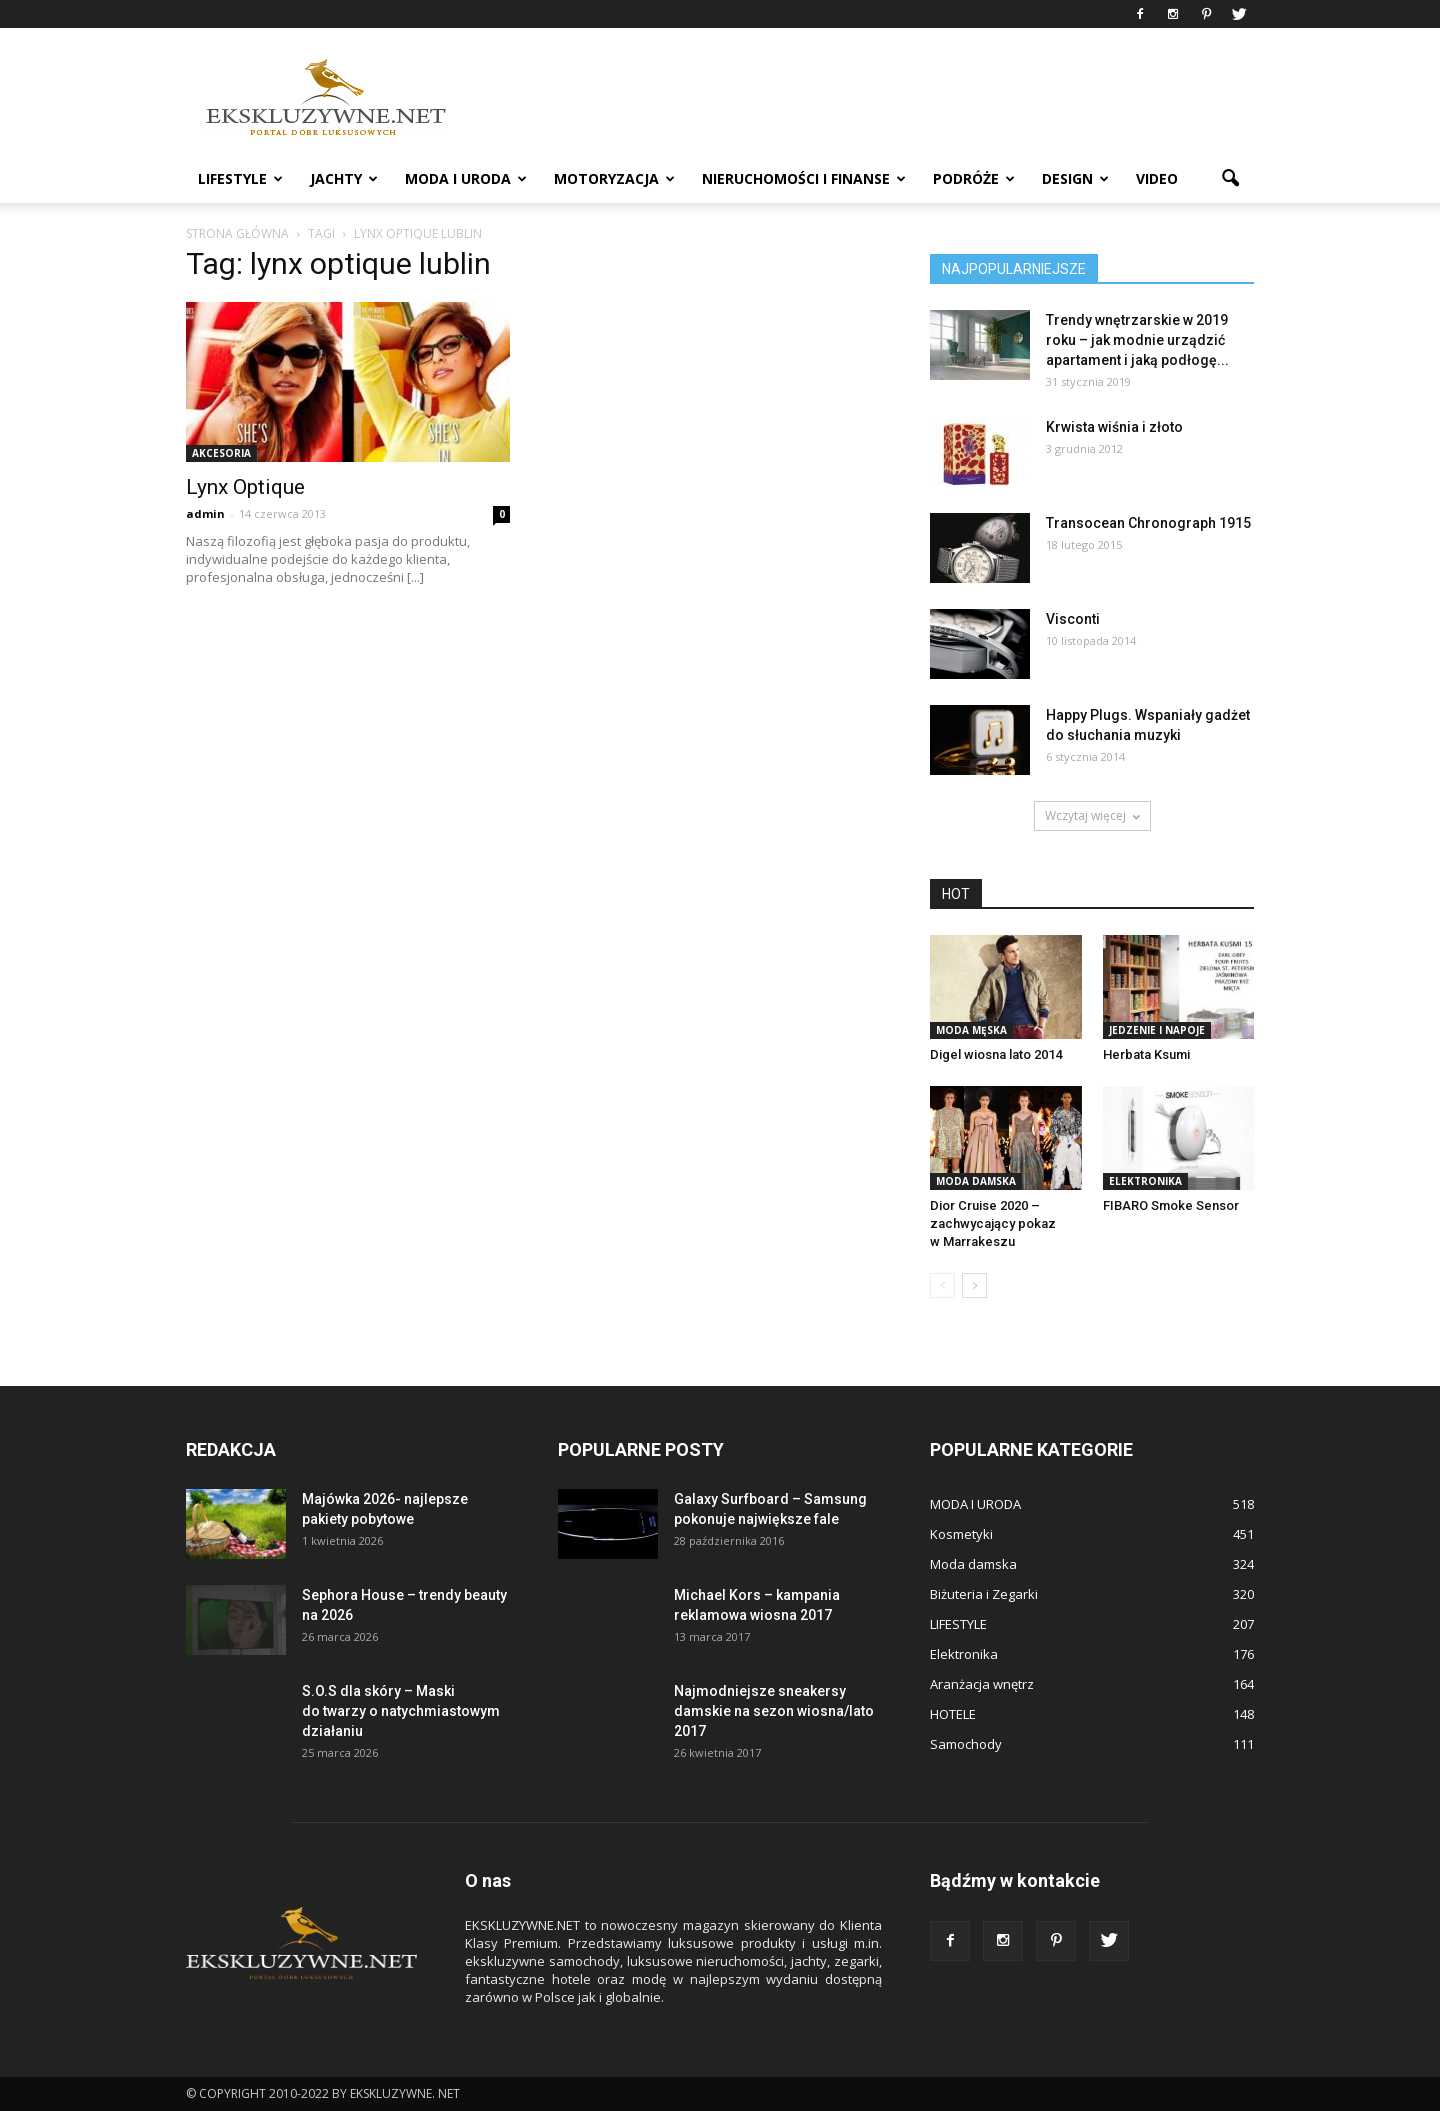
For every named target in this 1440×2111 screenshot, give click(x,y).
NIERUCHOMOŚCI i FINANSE (804, 178)
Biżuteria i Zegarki (984, 1594)
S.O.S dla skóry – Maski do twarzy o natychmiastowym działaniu (401, 1711)
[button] (1230, 179)
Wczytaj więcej (1092, 815)
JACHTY (344, 178)
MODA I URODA (466, 178)
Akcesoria (221, 453)
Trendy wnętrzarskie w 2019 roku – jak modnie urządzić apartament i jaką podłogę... (1137, 340)
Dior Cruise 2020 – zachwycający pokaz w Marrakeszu (993, 1223)
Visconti (1073, 619)
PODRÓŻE (974, 178)
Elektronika (1145, 1181)
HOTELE (953, 1714)
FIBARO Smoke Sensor (1171, 1205)
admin (205, 513)
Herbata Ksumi (1146, 1054)
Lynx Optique (245, 487)
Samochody (966, 1744)
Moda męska (971, 1030)
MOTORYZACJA (614, 178)
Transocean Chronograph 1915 (1148, 523)
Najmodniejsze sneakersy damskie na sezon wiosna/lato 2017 (774, 1711)
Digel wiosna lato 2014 (996, 1054)
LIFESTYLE (240, 178)
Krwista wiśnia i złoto (1114, 427)
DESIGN (1075, 178)
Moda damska (976, 1181)
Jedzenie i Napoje (1157, 1030)
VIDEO (1157, 178)
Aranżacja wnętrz (982, 1684)
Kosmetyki (961, 1534)
